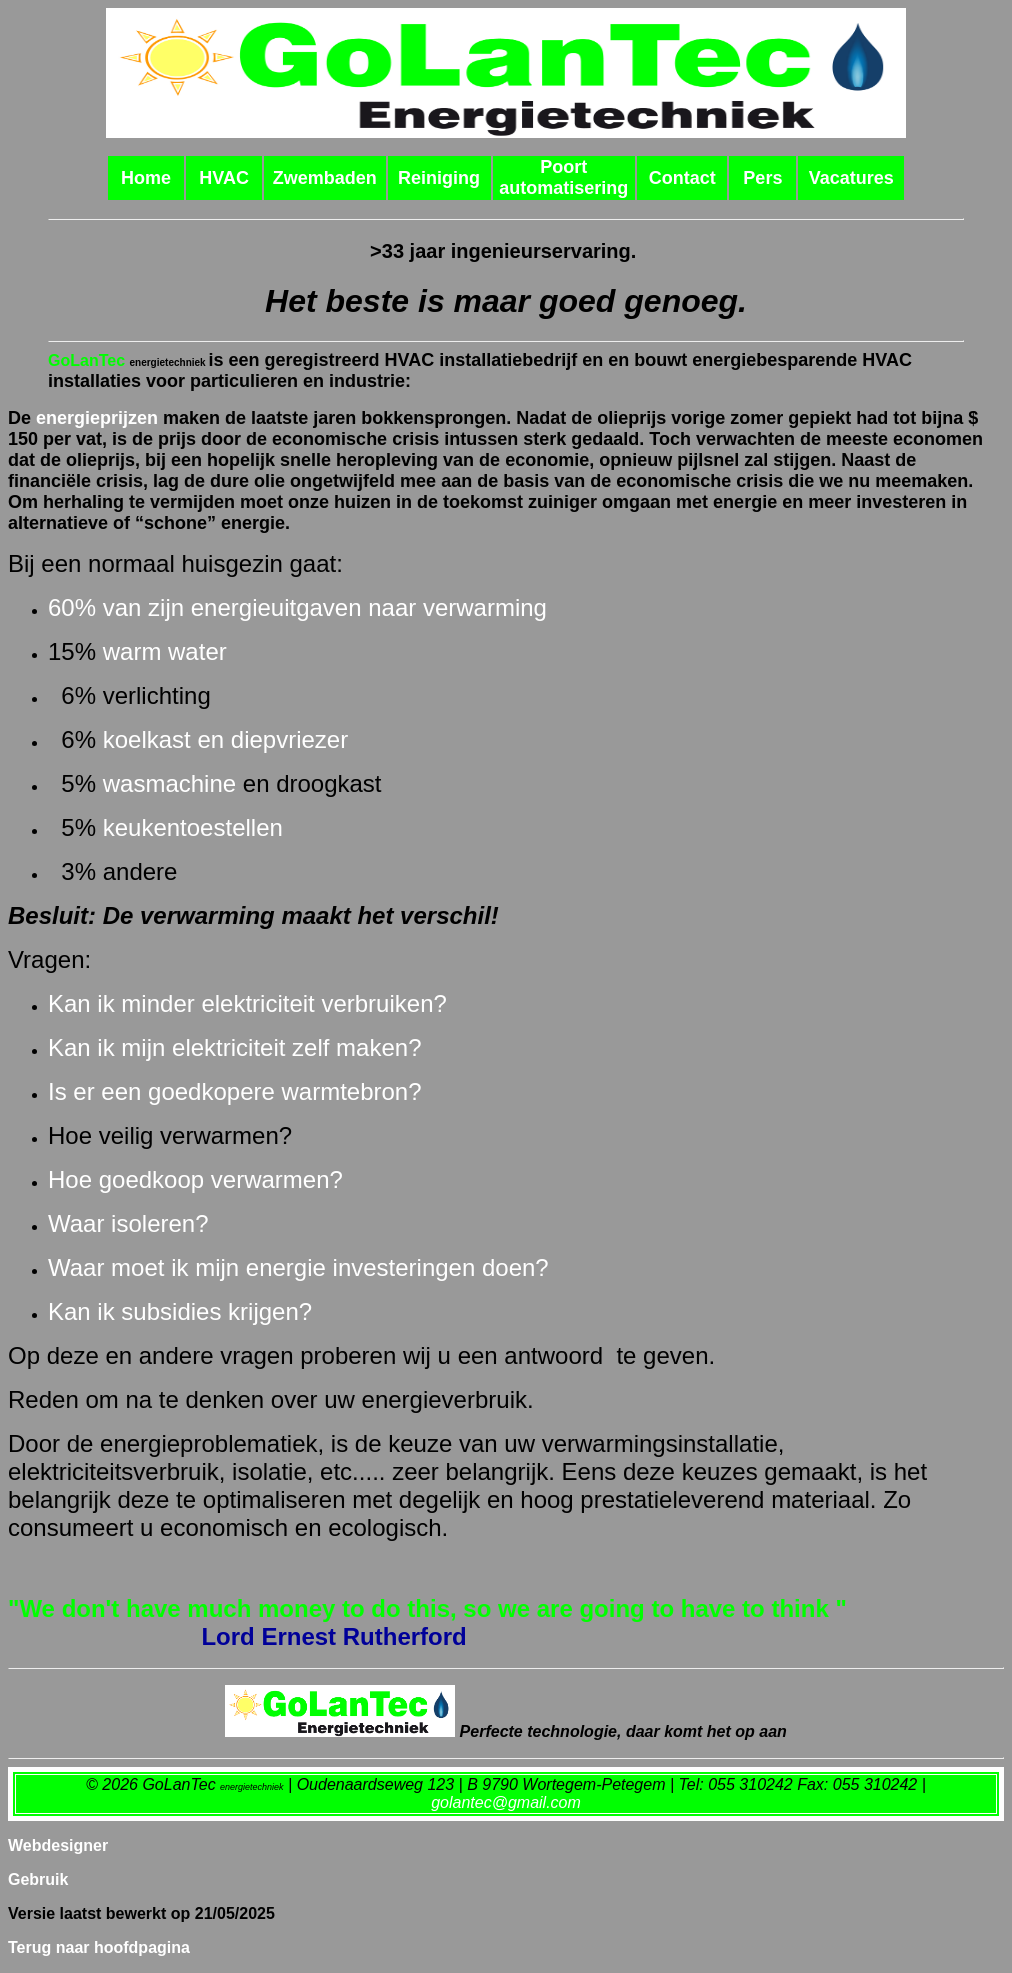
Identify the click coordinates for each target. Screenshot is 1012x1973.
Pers (762, 178)
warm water (165, 651)
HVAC (224, 178)
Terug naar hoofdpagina (99, 1947)
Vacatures (851, 178)
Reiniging (439, 178)
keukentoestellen (193, 827)
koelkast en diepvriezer (225, 739)
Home (146, 178)
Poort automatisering (563, 177)
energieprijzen (97, 418)
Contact (682, 178)
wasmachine (169, 783)
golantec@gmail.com (506, 1802)
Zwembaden (325, 178)
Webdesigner (58, 1845)
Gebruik (38, 1879)
